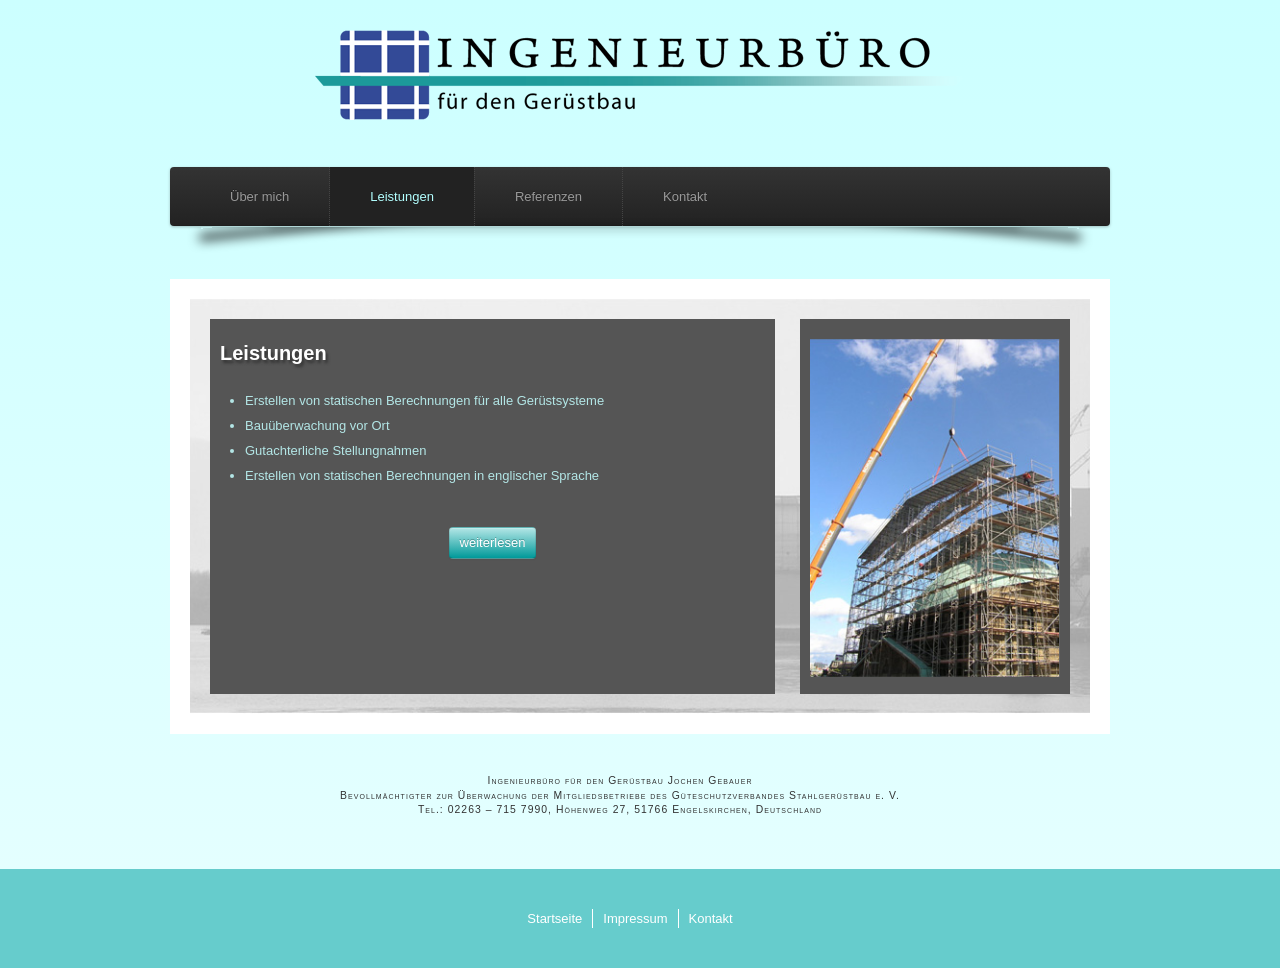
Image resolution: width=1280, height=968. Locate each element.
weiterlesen (493, 542)
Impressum (635, 918)
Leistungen (402, 196)
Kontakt (685, 196)
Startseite (554, 918)
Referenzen (548, 196)
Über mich (259, 196)
